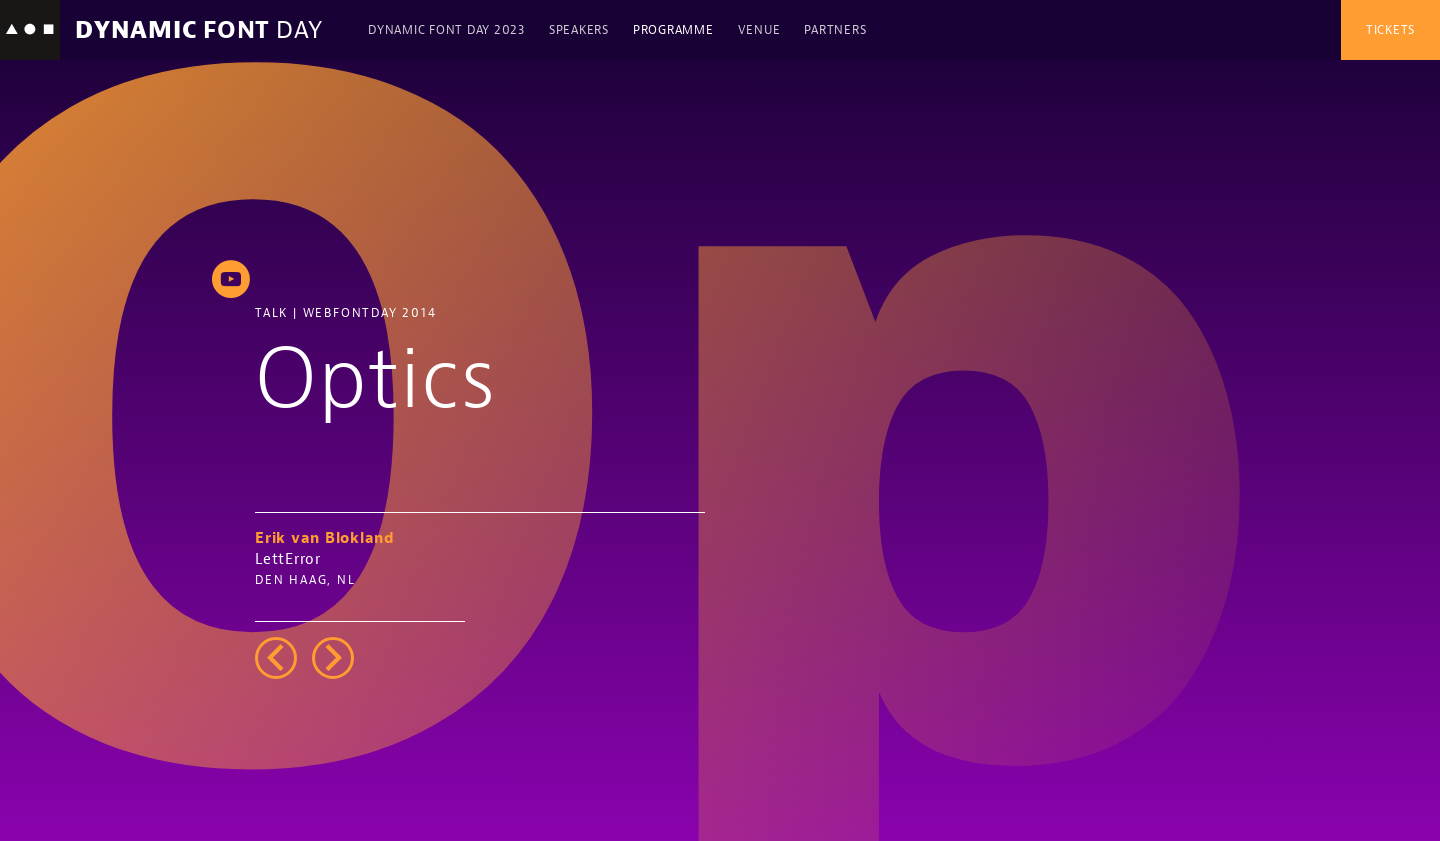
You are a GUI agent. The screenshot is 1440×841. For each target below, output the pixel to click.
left (276, 658)
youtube (231, 279)
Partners (835, 30)
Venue (759, 30)
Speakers (579, 30)
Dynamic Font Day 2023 (446, 30)
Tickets (1390, 30)
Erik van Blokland (325, 538)
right (333, 658)
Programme (673, 30)
